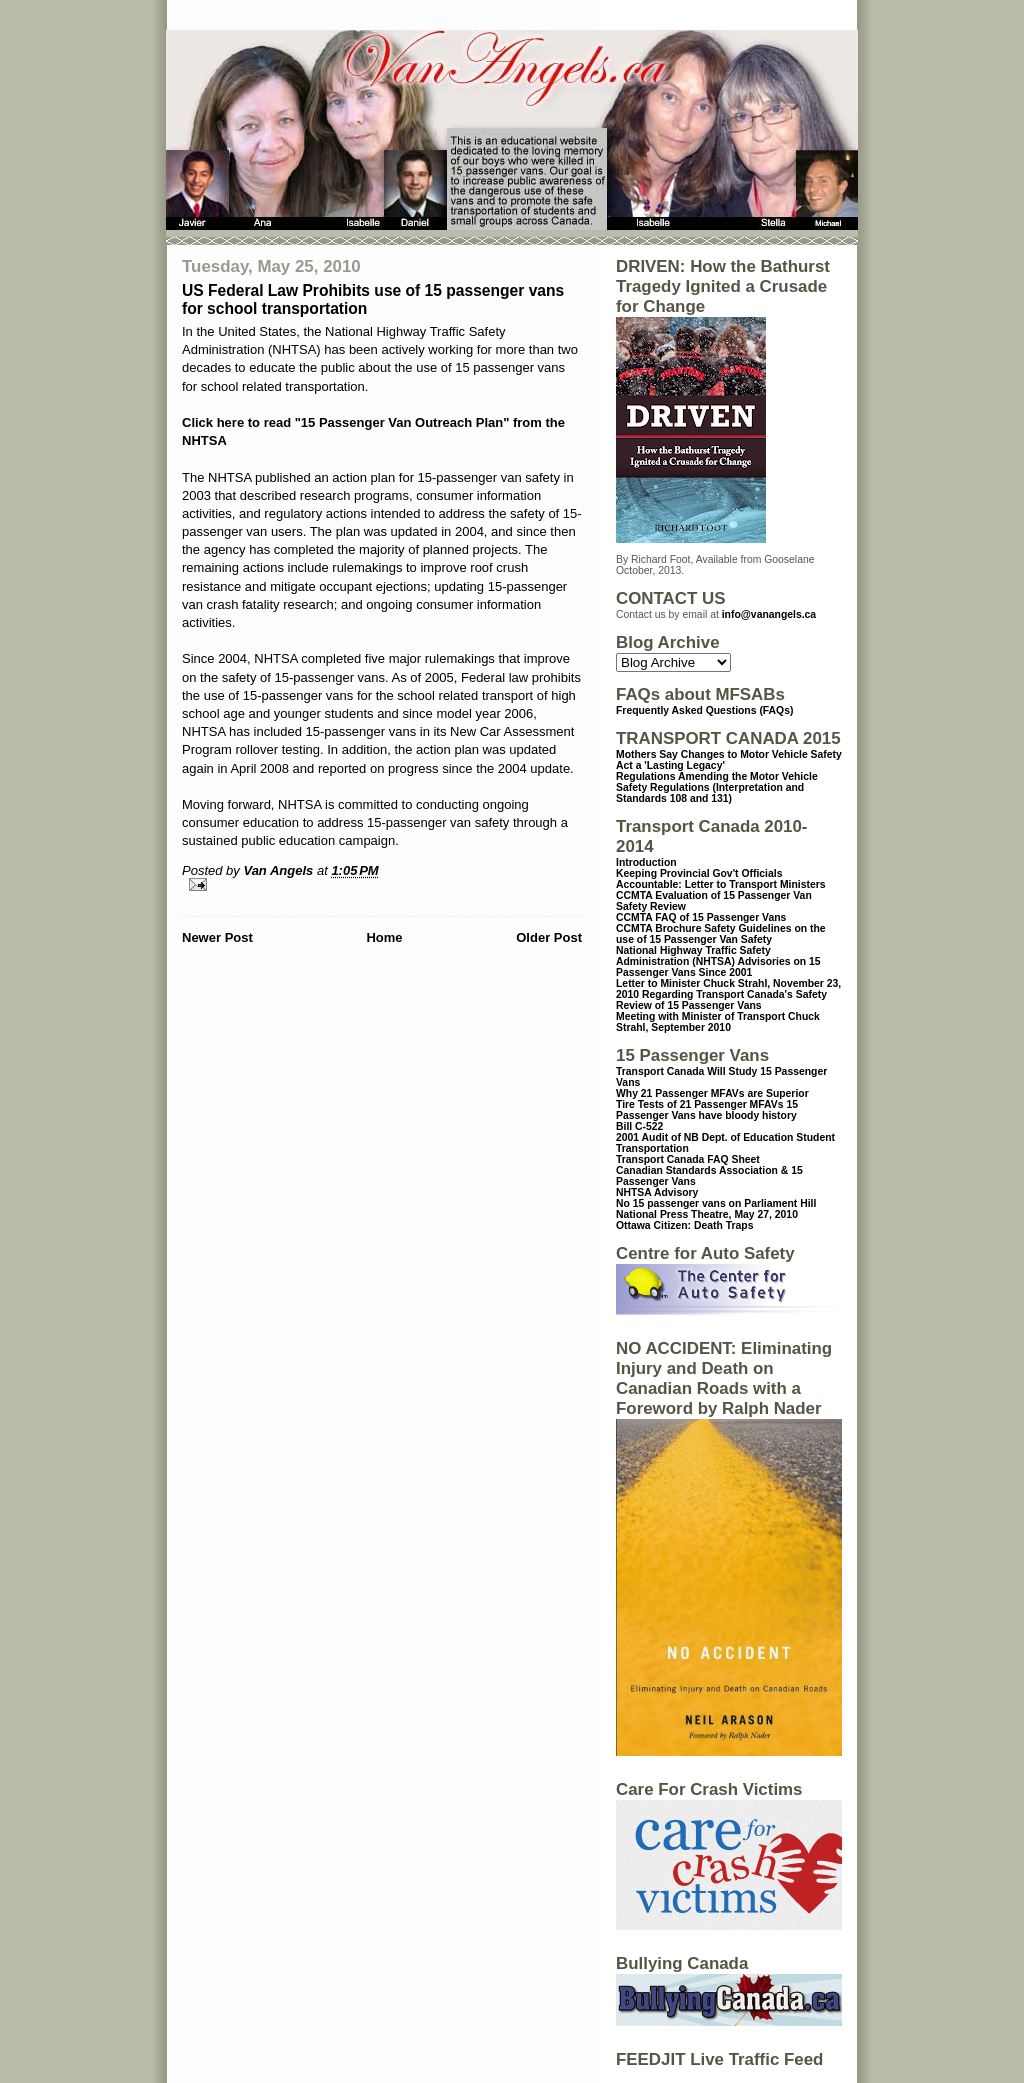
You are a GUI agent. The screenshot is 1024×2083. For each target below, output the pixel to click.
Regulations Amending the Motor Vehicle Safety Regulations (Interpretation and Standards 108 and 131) (717, 787)
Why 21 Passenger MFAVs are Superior (712, 1093)
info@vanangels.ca (769, 614)
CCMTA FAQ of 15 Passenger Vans (701, 917)
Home (384, 937)
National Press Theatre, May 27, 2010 (707, 1214)
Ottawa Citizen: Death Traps (684, 1225)
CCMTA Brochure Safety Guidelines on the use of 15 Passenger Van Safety (721, 934)
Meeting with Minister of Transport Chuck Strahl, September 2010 (718, 1022)
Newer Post (217, 937)
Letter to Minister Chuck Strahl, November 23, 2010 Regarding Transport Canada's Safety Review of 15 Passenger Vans (728, 994)
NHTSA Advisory (657, 1192)
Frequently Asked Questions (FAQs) (704, 710)
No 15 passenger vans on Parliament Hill (716, 1203)
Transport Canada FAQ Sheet (688, 1159)
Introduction (646, 862)
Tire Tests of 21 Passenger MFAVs (699, 1104)
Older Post (549, 937)
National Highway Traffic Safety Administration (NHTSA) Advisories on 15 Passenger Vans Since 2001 (718, 961)
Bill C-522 (639, 1126)
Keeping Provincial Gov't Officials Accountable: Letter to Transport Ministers (721, 879)
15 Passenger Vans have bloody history (707, 1110)
